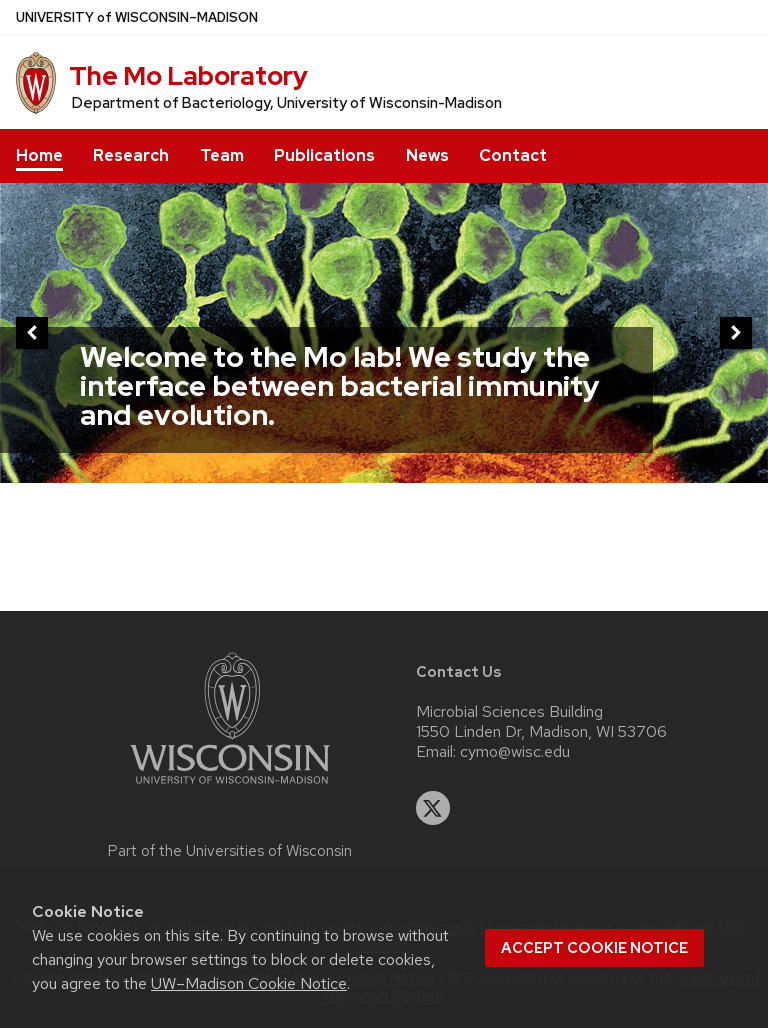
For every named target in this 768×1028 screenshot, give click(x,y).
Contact (513, 155)
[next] (736, 333)
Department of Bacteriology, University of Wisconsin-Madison (287, 103)
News (427, 155)
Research (131, 155)
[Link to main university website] (230, 787)
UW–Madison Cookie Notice (249, 983)
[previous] (32, 333)
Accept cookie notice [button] (594, 948)
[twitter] (433, 808)
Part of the (230, 851)
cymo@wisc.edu (515, 752)
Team (222, 155)
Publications (324, 155)
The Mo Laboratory (188, 76)
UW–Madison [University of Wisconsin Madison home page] (137, 17)
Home (39, 155)
